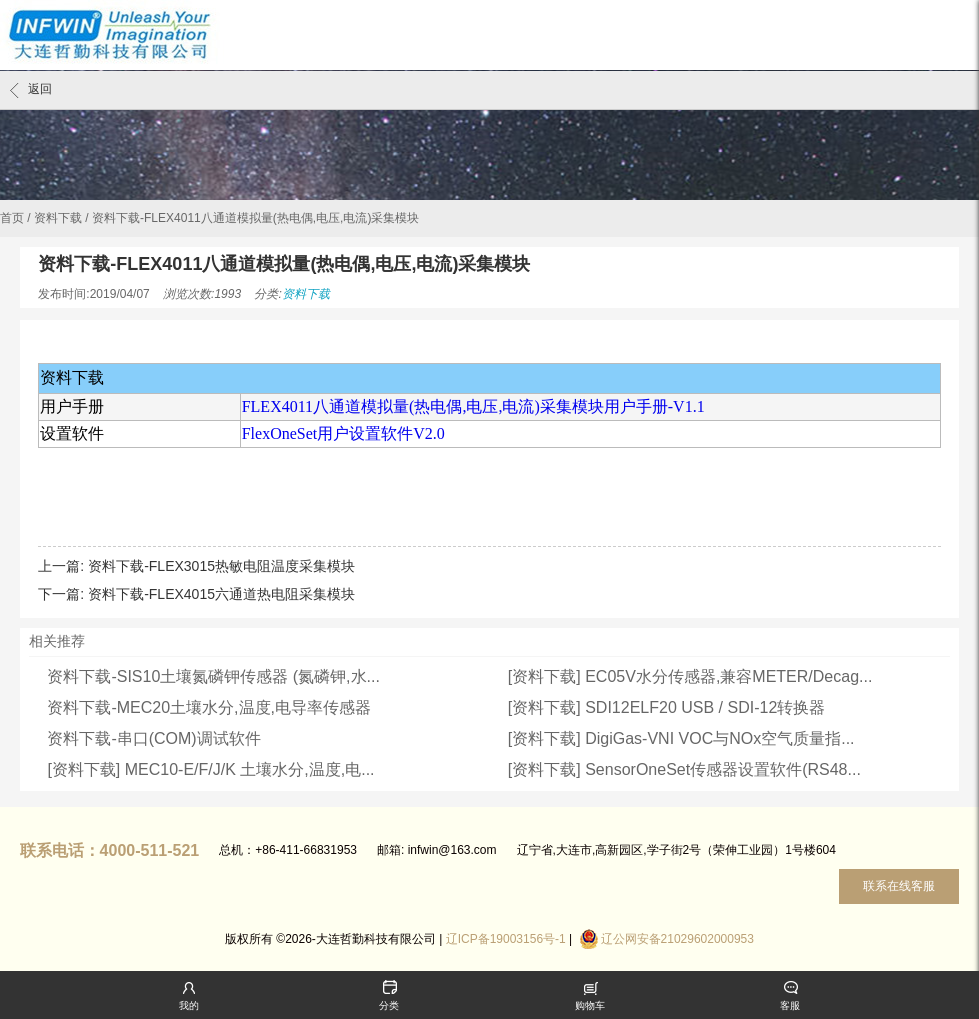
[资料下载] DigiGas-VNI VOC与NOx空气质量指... (681, 738)
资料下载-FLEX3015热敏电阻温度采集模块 (221, 566)
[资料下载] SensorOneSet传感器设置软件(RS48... (684, 769)
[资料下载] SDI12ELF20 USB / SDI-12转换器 (666, 707)
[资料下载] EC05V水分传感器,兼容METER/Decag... (690, 676)
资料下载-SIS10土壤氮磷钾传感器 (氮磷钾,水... (213, 676)
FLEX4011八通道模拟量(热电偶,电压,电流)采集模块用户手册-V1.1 (473, 406)
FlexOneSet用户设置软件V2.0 (343, 433)
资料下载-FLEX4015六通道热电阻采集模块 (221, 594)
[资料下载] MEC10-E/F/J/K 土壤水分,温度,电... (210, 769)
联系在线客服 (899, 886)
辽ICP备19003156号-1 (506, 939)
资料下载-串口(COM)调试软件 (153, 738)
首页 (12, 218)
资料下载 (58, 218)
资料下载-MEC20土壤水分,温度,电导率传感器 (209, 707)
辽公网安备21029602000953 (677, 939)
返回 (31, 90)
